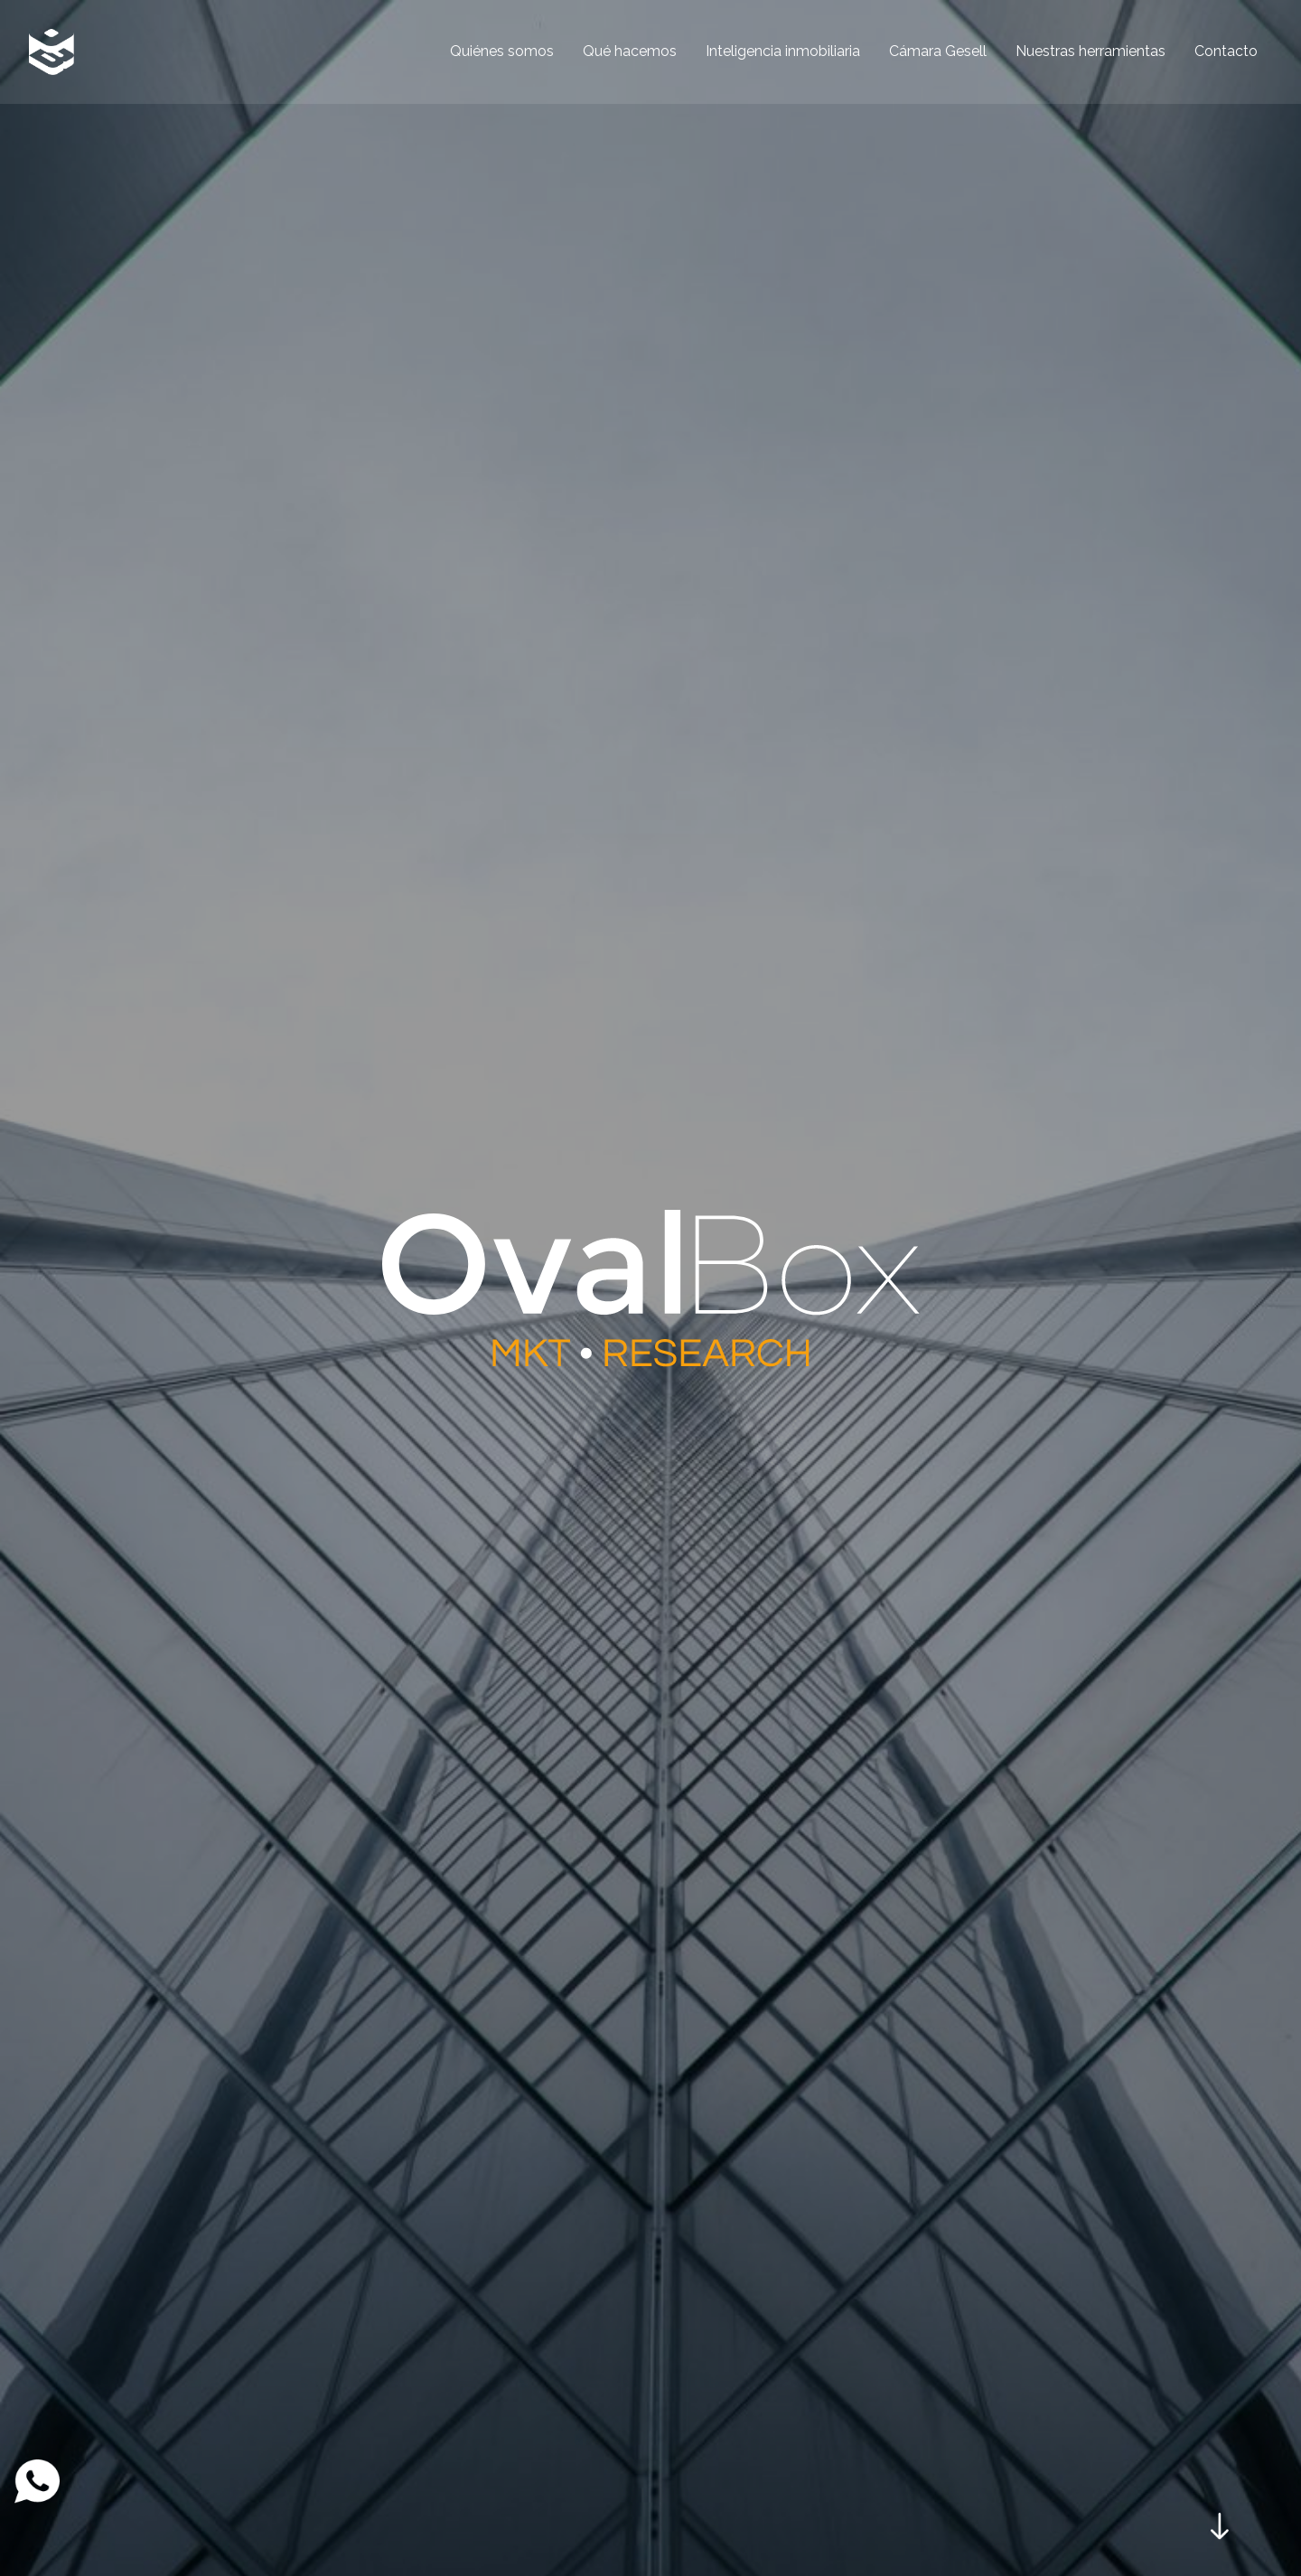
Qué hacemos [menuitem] (630, 51)
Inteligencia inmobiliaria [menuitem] (783, 51)
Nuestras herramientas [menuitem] (1090, 51)
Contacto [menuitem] (1226, 51)
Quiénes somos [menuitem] (502, 51)
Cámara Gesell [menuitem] (938, 51)
